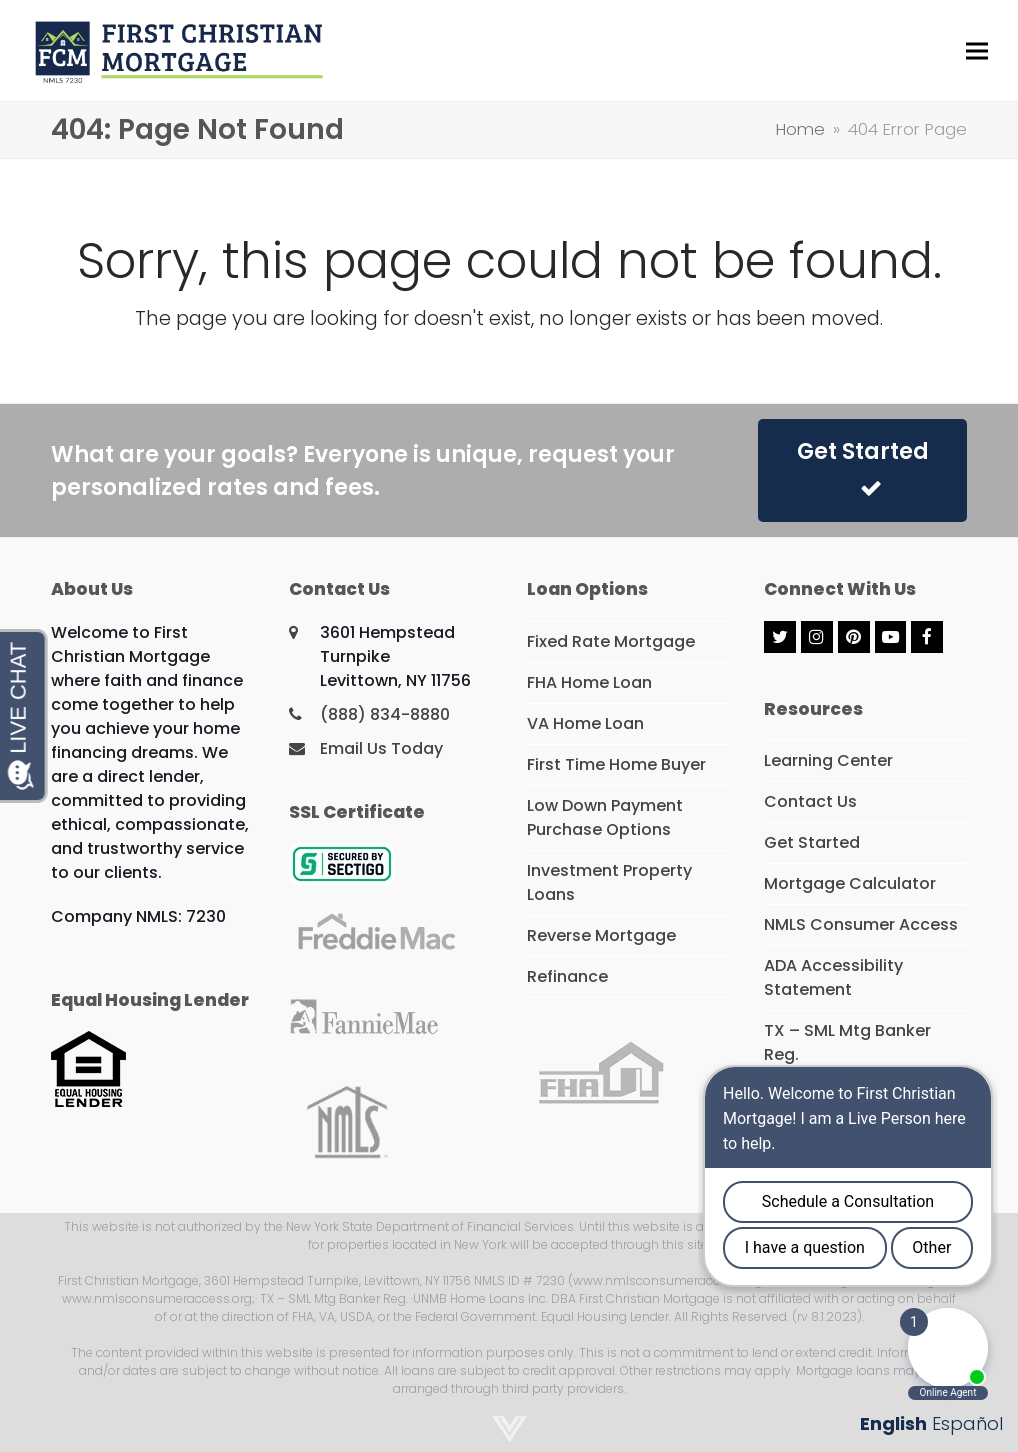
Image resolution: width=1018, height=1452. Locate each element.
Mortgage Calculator (850, 883)
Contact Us (810, 801)
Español (967, 1423)
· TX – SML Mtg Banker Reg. (331, 1298)
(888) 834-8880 (385, 714)
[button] (977, 50)
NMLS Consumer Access (861, 924)
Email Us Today (381, 748)
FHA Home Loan (589, 682)
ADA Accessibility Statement (833, 977)
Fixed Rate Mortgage (611, 641)
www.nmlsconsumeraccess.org (157, 1298)
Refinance (567, 976)
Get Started (863, 467)
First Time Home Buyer (616, 764)
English (893, 1423)
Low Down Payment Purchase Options (605, 817)
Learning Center (828, 760)
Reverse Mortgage (601, 935)
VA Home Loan (585, 723)
